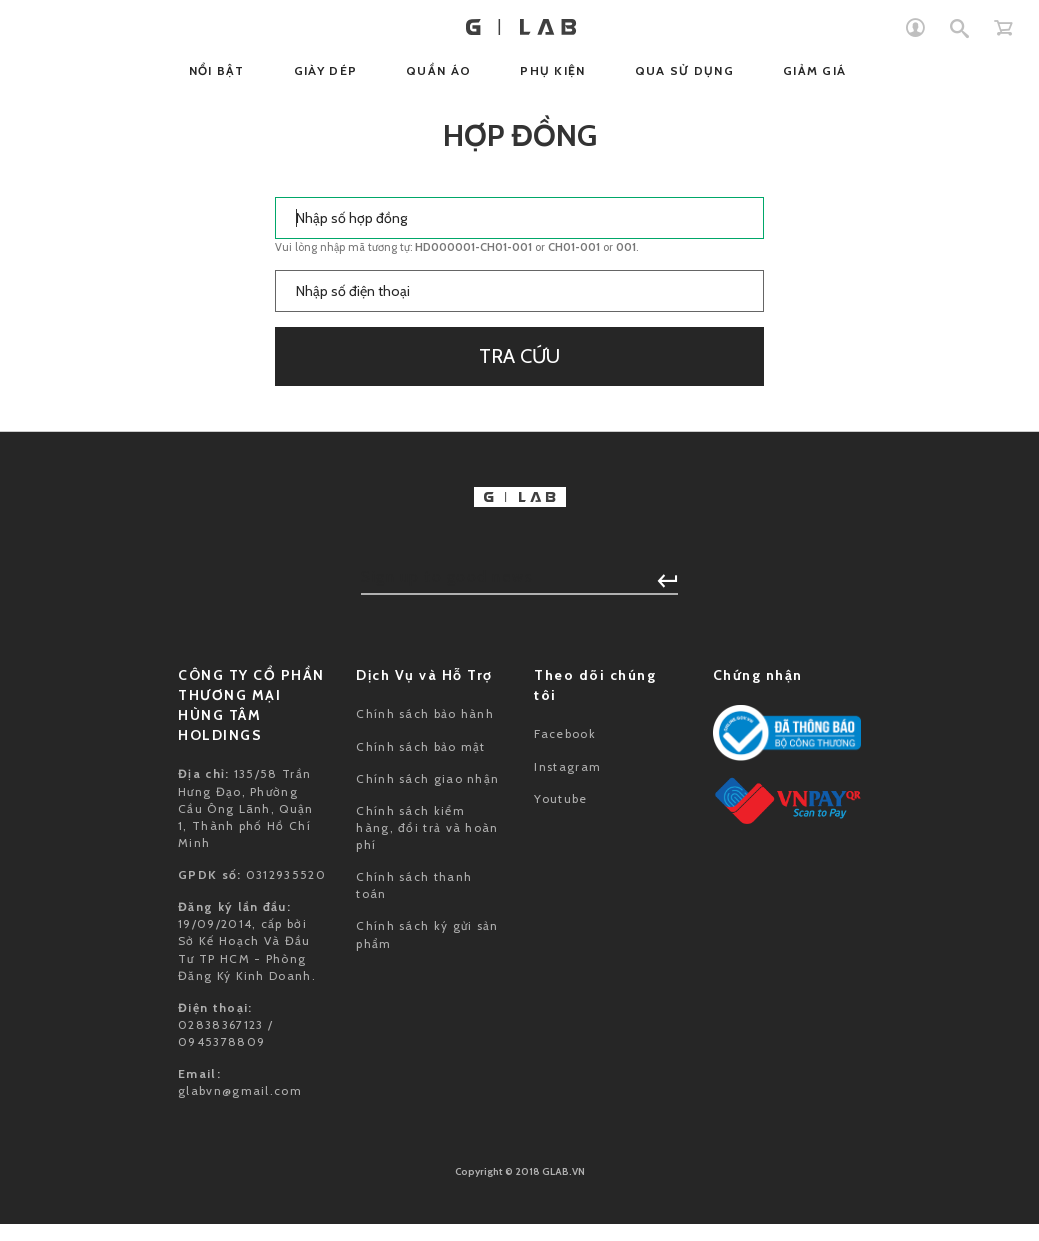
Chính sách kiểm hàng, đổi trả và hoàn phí (427, 827)
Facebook (564, 733)
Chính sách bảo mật (420, 746)
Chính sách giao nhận (427, 778)
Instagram (567, 766)
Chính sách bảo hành (425, 713)
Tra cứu (519, 356)
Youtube (560, 798)
